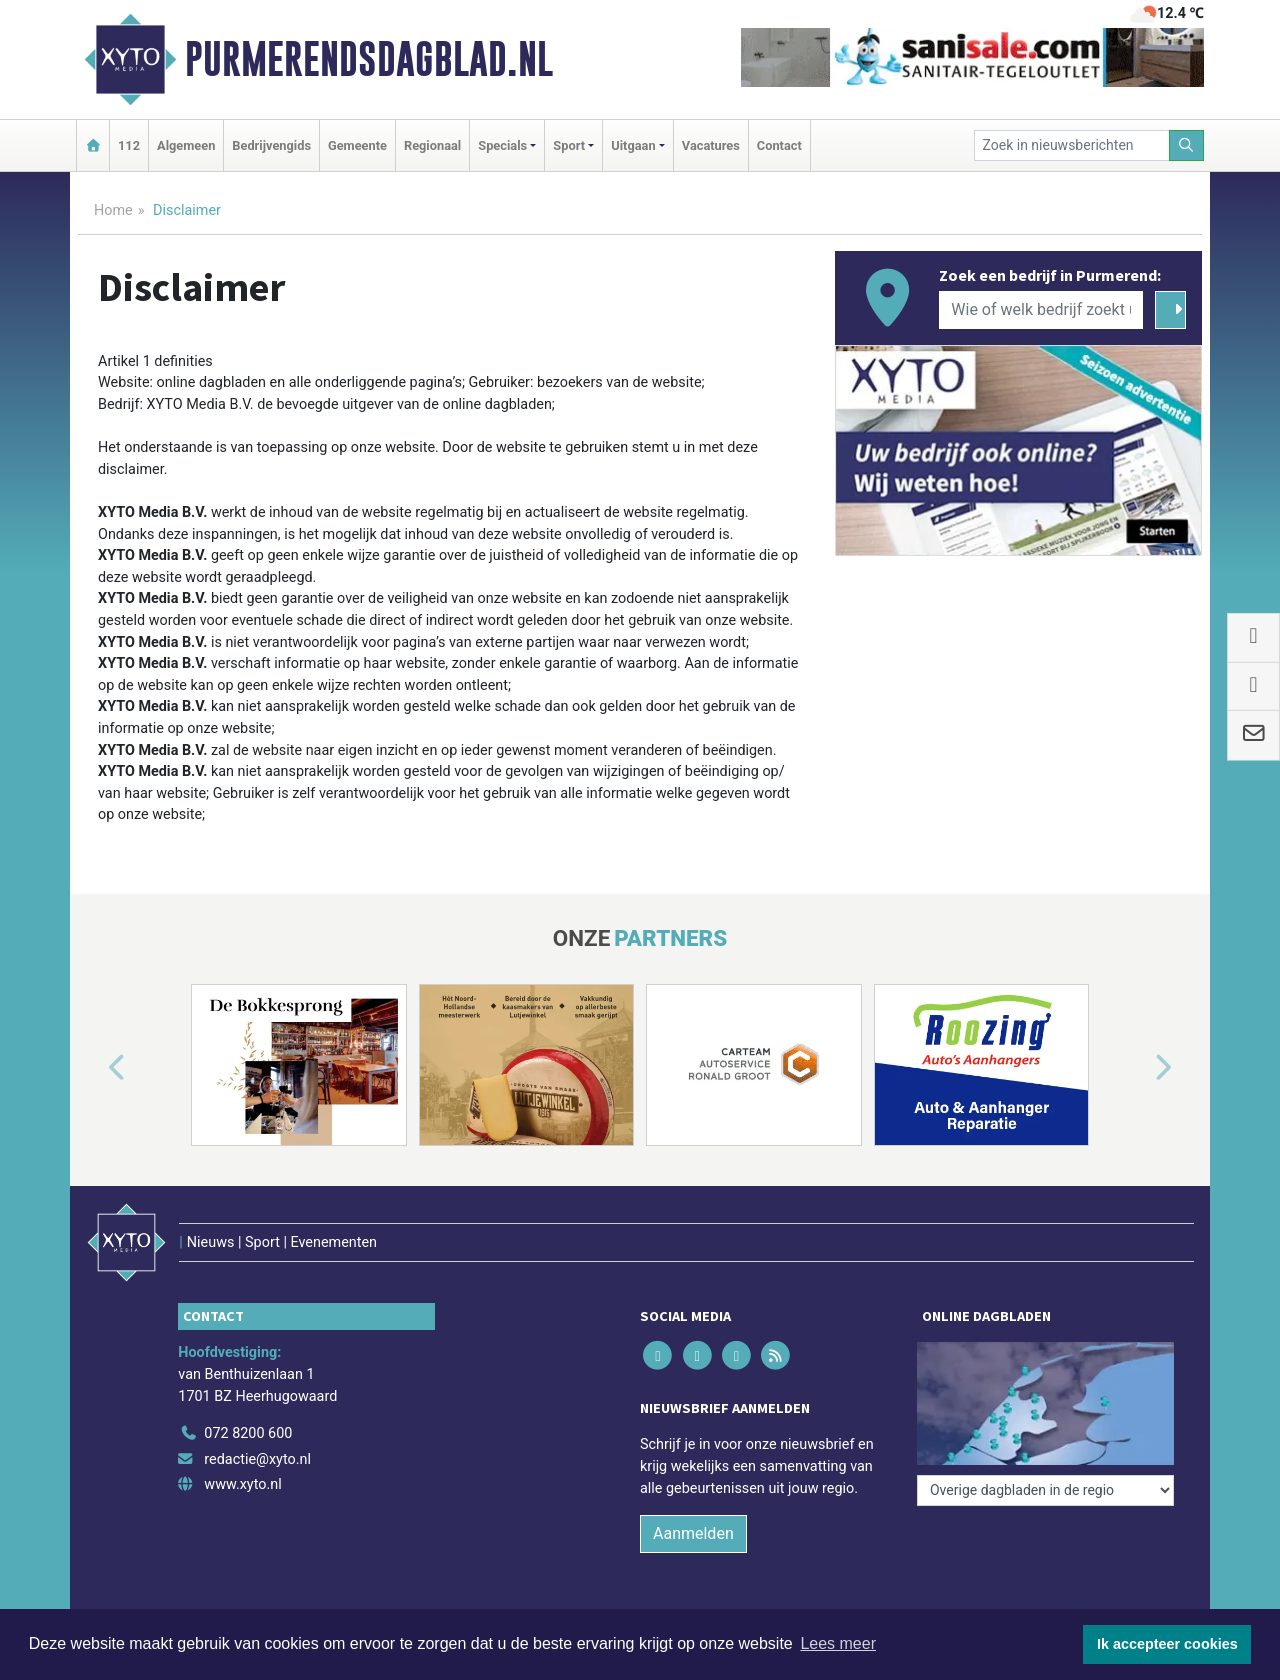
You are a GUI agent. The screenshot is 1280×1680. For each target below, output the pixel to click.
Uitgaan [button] (633, 145)
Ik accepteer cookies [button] (1167, 1644)
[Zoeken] (1187, 145)
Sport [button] (569, 145)
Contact (779, 145)
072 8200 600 (248, 1433)
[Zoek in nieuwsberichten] (1072, 145)
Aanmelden (693, 1533)
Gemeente (357, 145)
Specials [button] (502, 145)
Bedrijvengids (271, 145)
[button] (94, 1069)
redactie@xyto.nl (257, 1459)
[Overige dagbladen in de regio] (1045, 1490)
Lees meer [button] (838, 1643)
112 (129, 145)
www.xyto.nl (242, 1484)
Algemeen (186, 145)
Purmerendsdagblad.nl (369, 59)
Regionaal (432, 145)
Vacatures (711, 145)
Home (113, 210)
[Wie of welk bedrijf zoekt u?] (1041, 310)
